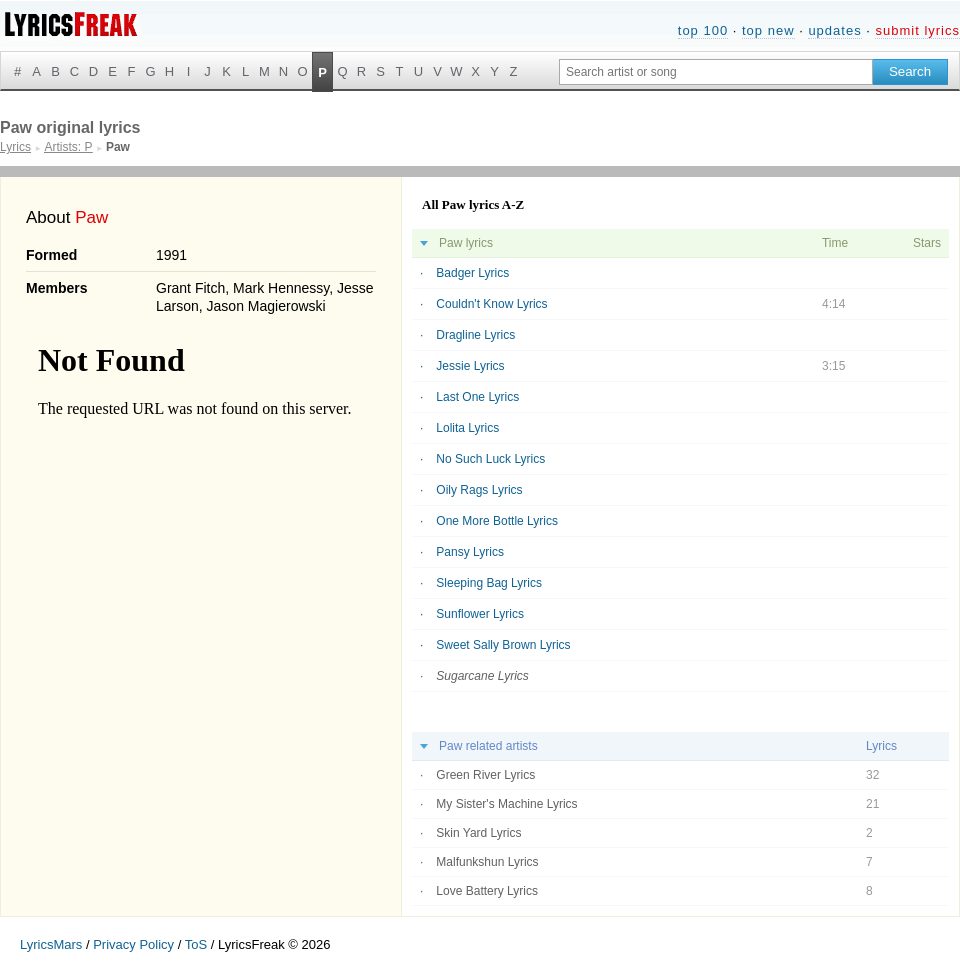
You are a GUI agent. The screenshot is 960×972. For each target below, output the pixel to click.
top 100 (703, 30)
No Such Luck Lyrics (490, 459)
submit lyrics (917, 30)
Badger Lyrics (472, 273)
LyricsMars (51, 944)
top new (768, 30)
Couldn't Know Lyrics (491, 304)
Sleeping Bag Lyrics (489, 583)
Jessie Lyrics (470, 366)
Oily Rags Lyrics (479, 490)
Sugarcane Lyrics (482, 676)
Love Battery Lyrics (487, 891)
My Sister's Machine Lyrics (506, 804)
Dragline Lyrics (475, 335)
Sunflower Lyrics (480, 614)
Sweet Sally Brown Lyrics (503, 645)
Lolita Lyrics (467, 428)
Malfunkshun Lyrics (487, 862)
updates (834, 30)
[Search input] (716, 72)
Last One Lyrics (477, 397)
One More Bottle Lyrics (497, 521)
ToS (196, 944)
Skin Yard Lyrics (478, 833)
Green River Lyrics (485, 775)
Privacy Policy (133, 944)
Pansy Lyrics (470, 552)
